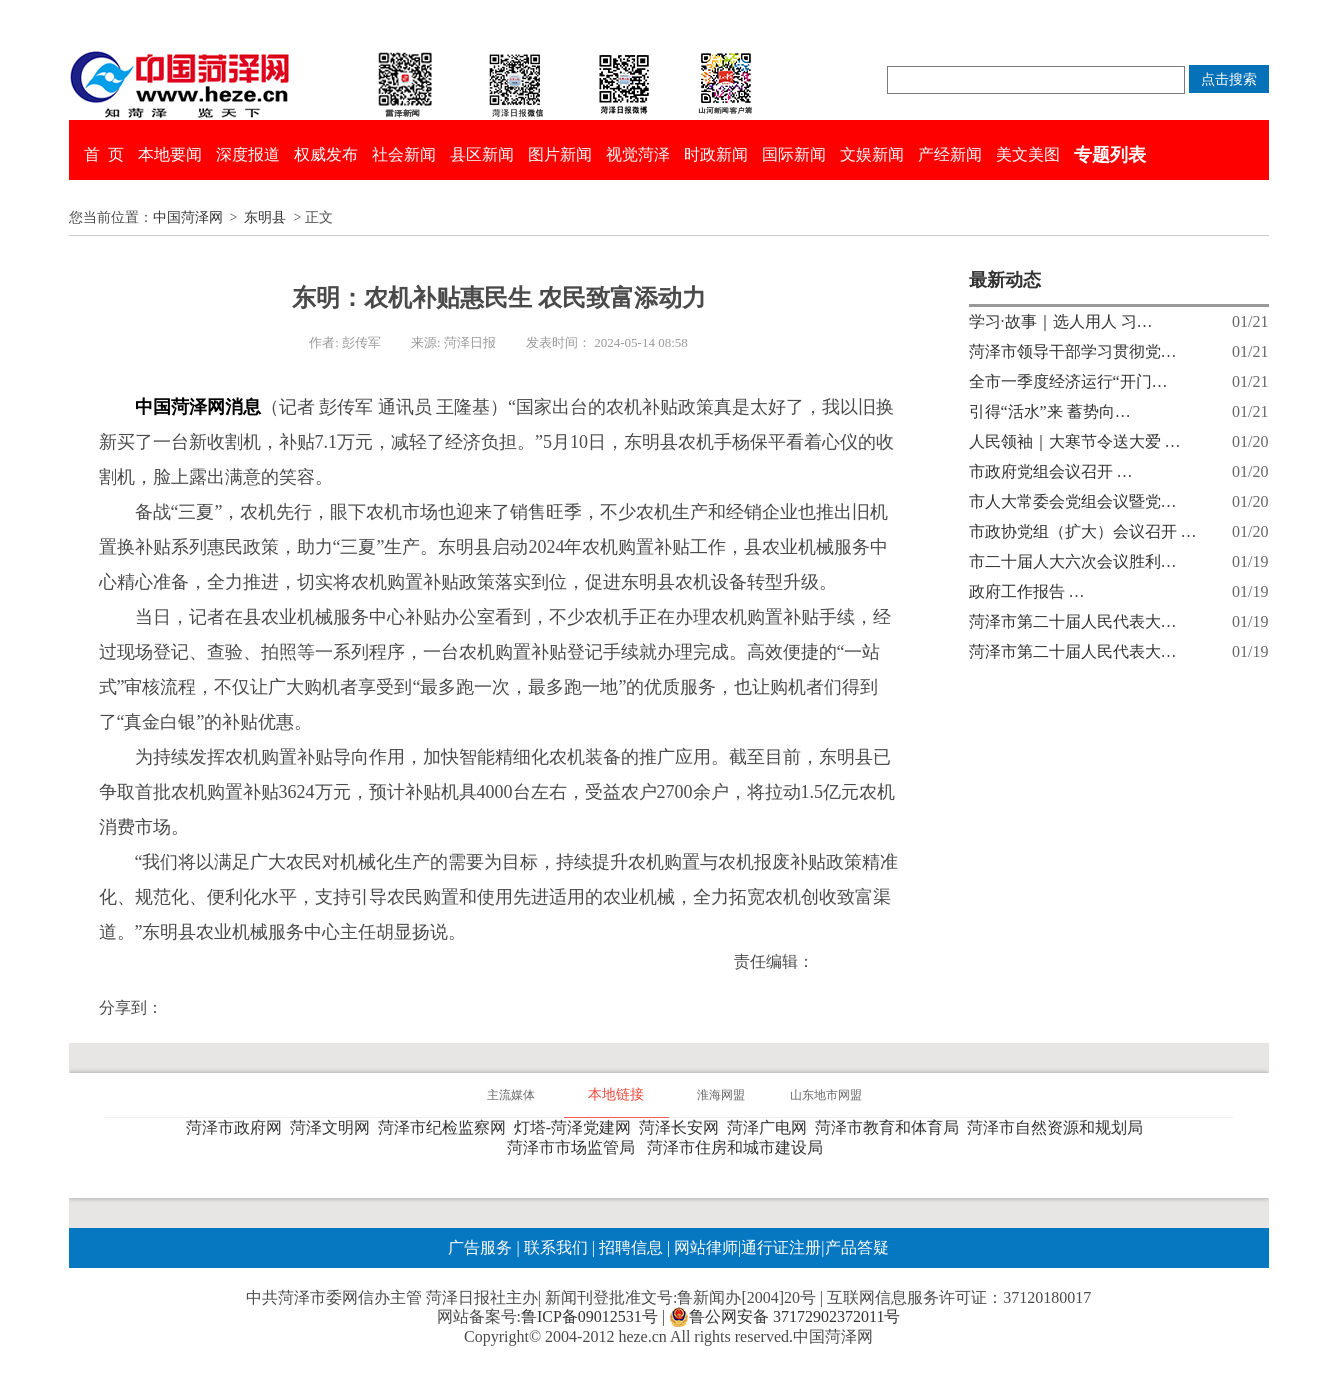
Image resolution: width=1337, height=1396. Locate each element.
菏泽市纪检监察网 (446, 1127)
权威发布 (326, 154)
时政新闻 (716, 154)
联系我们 (556, 1247)
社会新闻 (404, 154)
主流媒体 (511, 1095)
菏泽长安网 (683, 1127)
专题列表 (1110, 155)
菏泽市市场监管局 (575, 1147)
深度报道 (248, 154)
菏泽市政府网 (238, 1127)
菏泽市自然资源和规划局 (1059, 1127)
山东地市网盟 (826, 1095)
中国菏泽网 (188, 217)
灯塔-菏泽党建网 (576, 1127)
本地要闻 (170, 154)
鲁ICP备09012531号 (589, 1316)
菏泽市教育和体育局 (891, 1127)
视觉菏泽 (638, 154)
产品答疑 (857, 1247)
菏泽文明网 (334, 1127)
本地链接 (616, 1094)
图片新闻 (560, 154)
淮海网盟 (721, 1095)
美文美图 (1028, 154)
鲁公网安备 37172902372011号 (784, 1317)
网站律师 (704, 1247)
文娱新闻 (872, 154)
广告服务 (480, 1247)
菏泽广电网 (771, 1127)
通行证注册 (781, 1247)
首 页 (104, 154)
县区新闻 (482, 154)
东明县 (265, 217)
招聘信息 (631, 1247)
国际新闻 (794, 154)
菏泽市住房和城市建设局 (739, 1147)
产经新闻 (950, 154)
